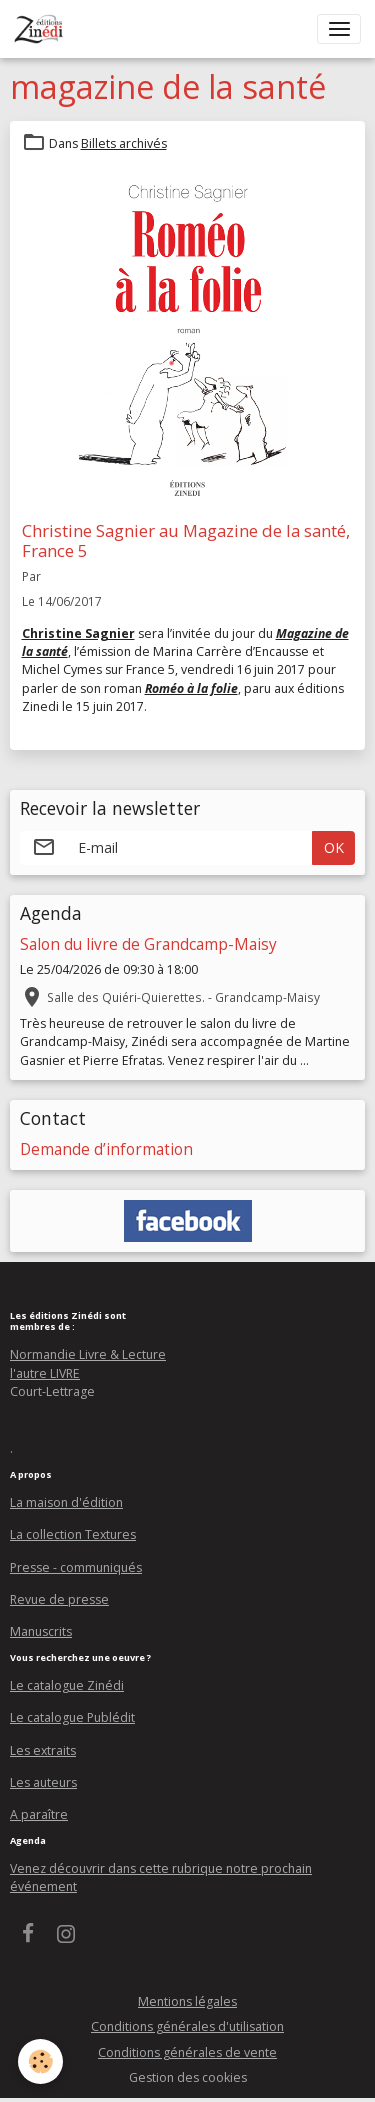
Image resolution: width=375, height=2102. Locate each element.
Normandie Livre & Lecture (88, 1354)
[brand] (42, 29)
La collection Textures (73, 1534)
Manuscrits (41, 1631)
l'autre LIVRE (45, 1373)
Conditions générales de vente (187, 2052)
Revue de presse (59, 1599)
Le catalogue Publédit (72, 1717)
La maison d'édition (66, 1502)
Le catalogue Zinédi (67, 1685)
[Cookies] (40, 2061)
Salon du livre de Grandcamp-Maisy (148, 944)
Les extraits (43, 1750)
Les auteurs (43, 1782)
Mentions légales (187, 2001)
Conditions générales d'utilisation (187, 2026)
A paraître (39, 1814)
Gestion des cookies (188, 2077)
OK (334, 847)
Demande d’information (106, 1149)
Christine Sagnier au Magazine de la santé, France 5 (186, 540)
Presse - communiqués (76, 1567)
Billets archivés (124, 143)
